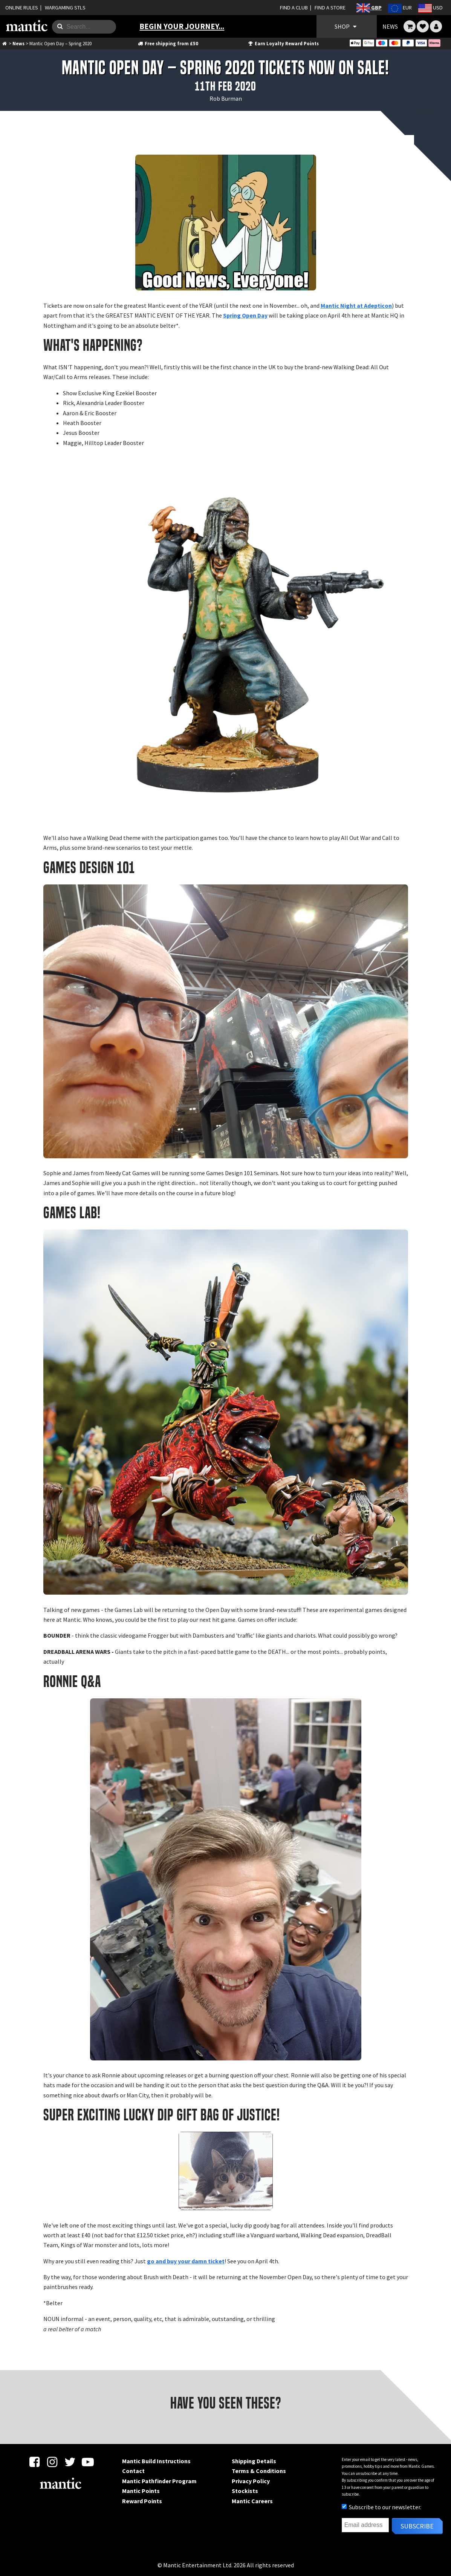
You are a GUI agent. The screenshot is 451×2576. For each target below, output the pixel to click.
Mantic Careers (252, 2501)
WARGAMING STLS (65, 7)
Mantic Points (141, 2491)
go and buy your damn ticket (186, 2261)
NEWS (390, 26)
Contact (133, 2471)
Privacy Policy (251, 2481)
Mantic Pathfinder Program (159, 2481)
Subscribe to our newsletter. (381, 2507)
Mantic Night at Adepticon (356, 305)
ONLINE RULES (21, 7)
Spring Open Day (245, 315)
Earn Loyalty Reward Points (283, 43)
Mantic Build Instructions (156, 2461)
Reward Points (142, 2501)
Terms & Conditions (259, 2471)
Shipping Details (254, 2461)
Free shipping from (168, 43)
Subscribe (417, 2526)
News (18, 43)
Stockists (245, 2491)
